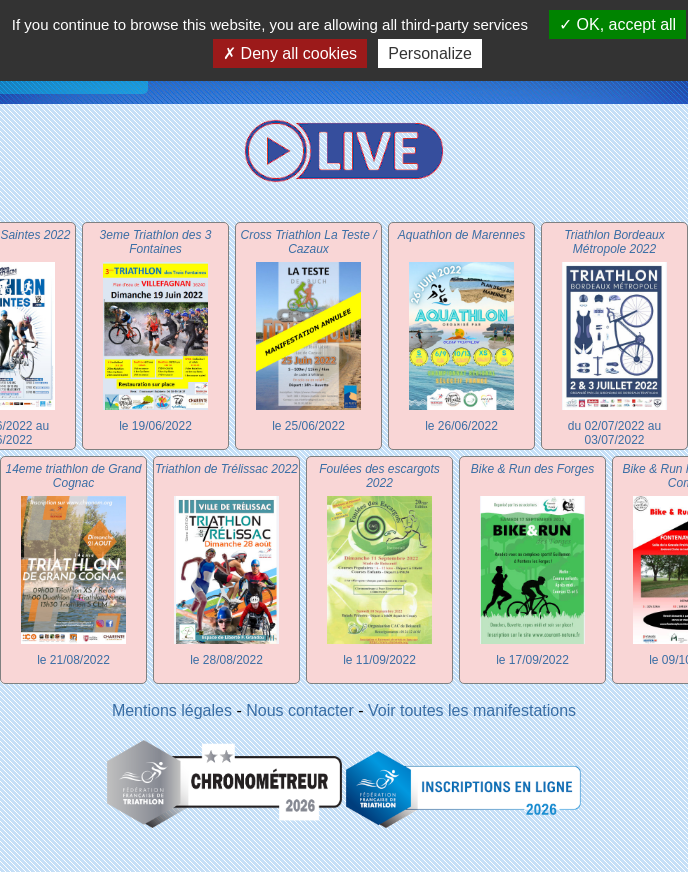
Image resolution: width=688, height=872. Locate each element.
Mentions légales (172, 710)
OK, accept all (617, 24)
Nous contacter (300, 710)
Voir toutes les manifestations (472, 710)
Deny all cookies (290, 53)
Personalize (430, 53)
